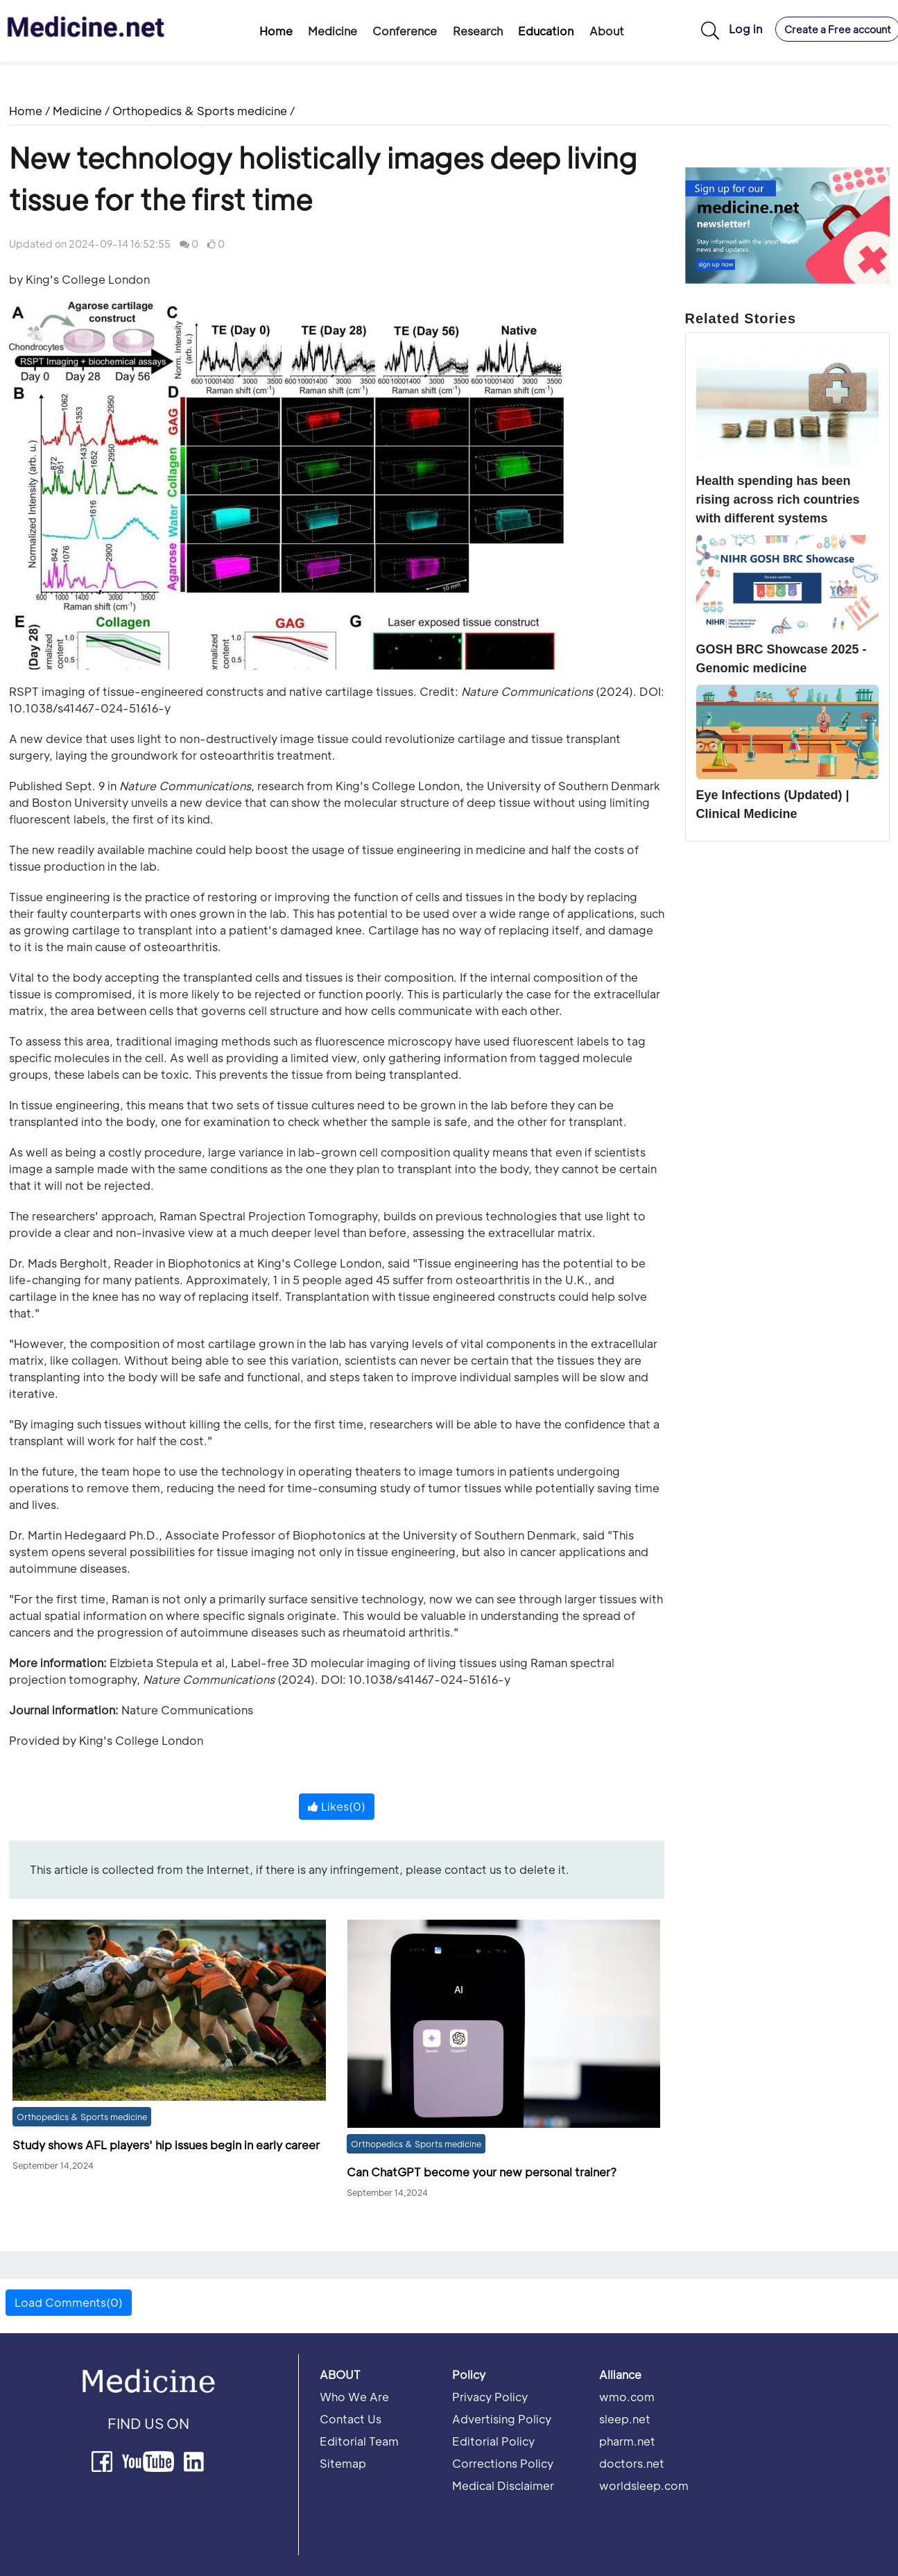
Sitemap (343, 2463)
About (606, 31)
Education (545, 31)
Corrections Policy (502, 2463)
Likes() (336, 1806)
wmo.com (627, 2396)
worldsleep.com (644, 2485)
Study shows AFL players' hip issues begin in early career (166, 2145)
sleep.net (624, 2419)
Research (478, 31)
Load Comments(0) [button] (69, 2302)
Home (276, 31)
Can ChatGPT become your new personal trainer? (481, 2172)
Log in (745, 29)
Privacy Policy (490, 2396)
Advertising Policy (501, 2419)
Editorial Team (359, 2441)
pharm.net (627, 2441)
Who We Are (354, 2396)
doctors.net (631, 2463)
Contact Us (350, 2419)
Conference (404, 31)
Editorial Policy (493, 2441)
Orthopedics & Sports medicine (199, 110)
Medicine (332, 31)
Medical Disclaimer (503, 2485)
